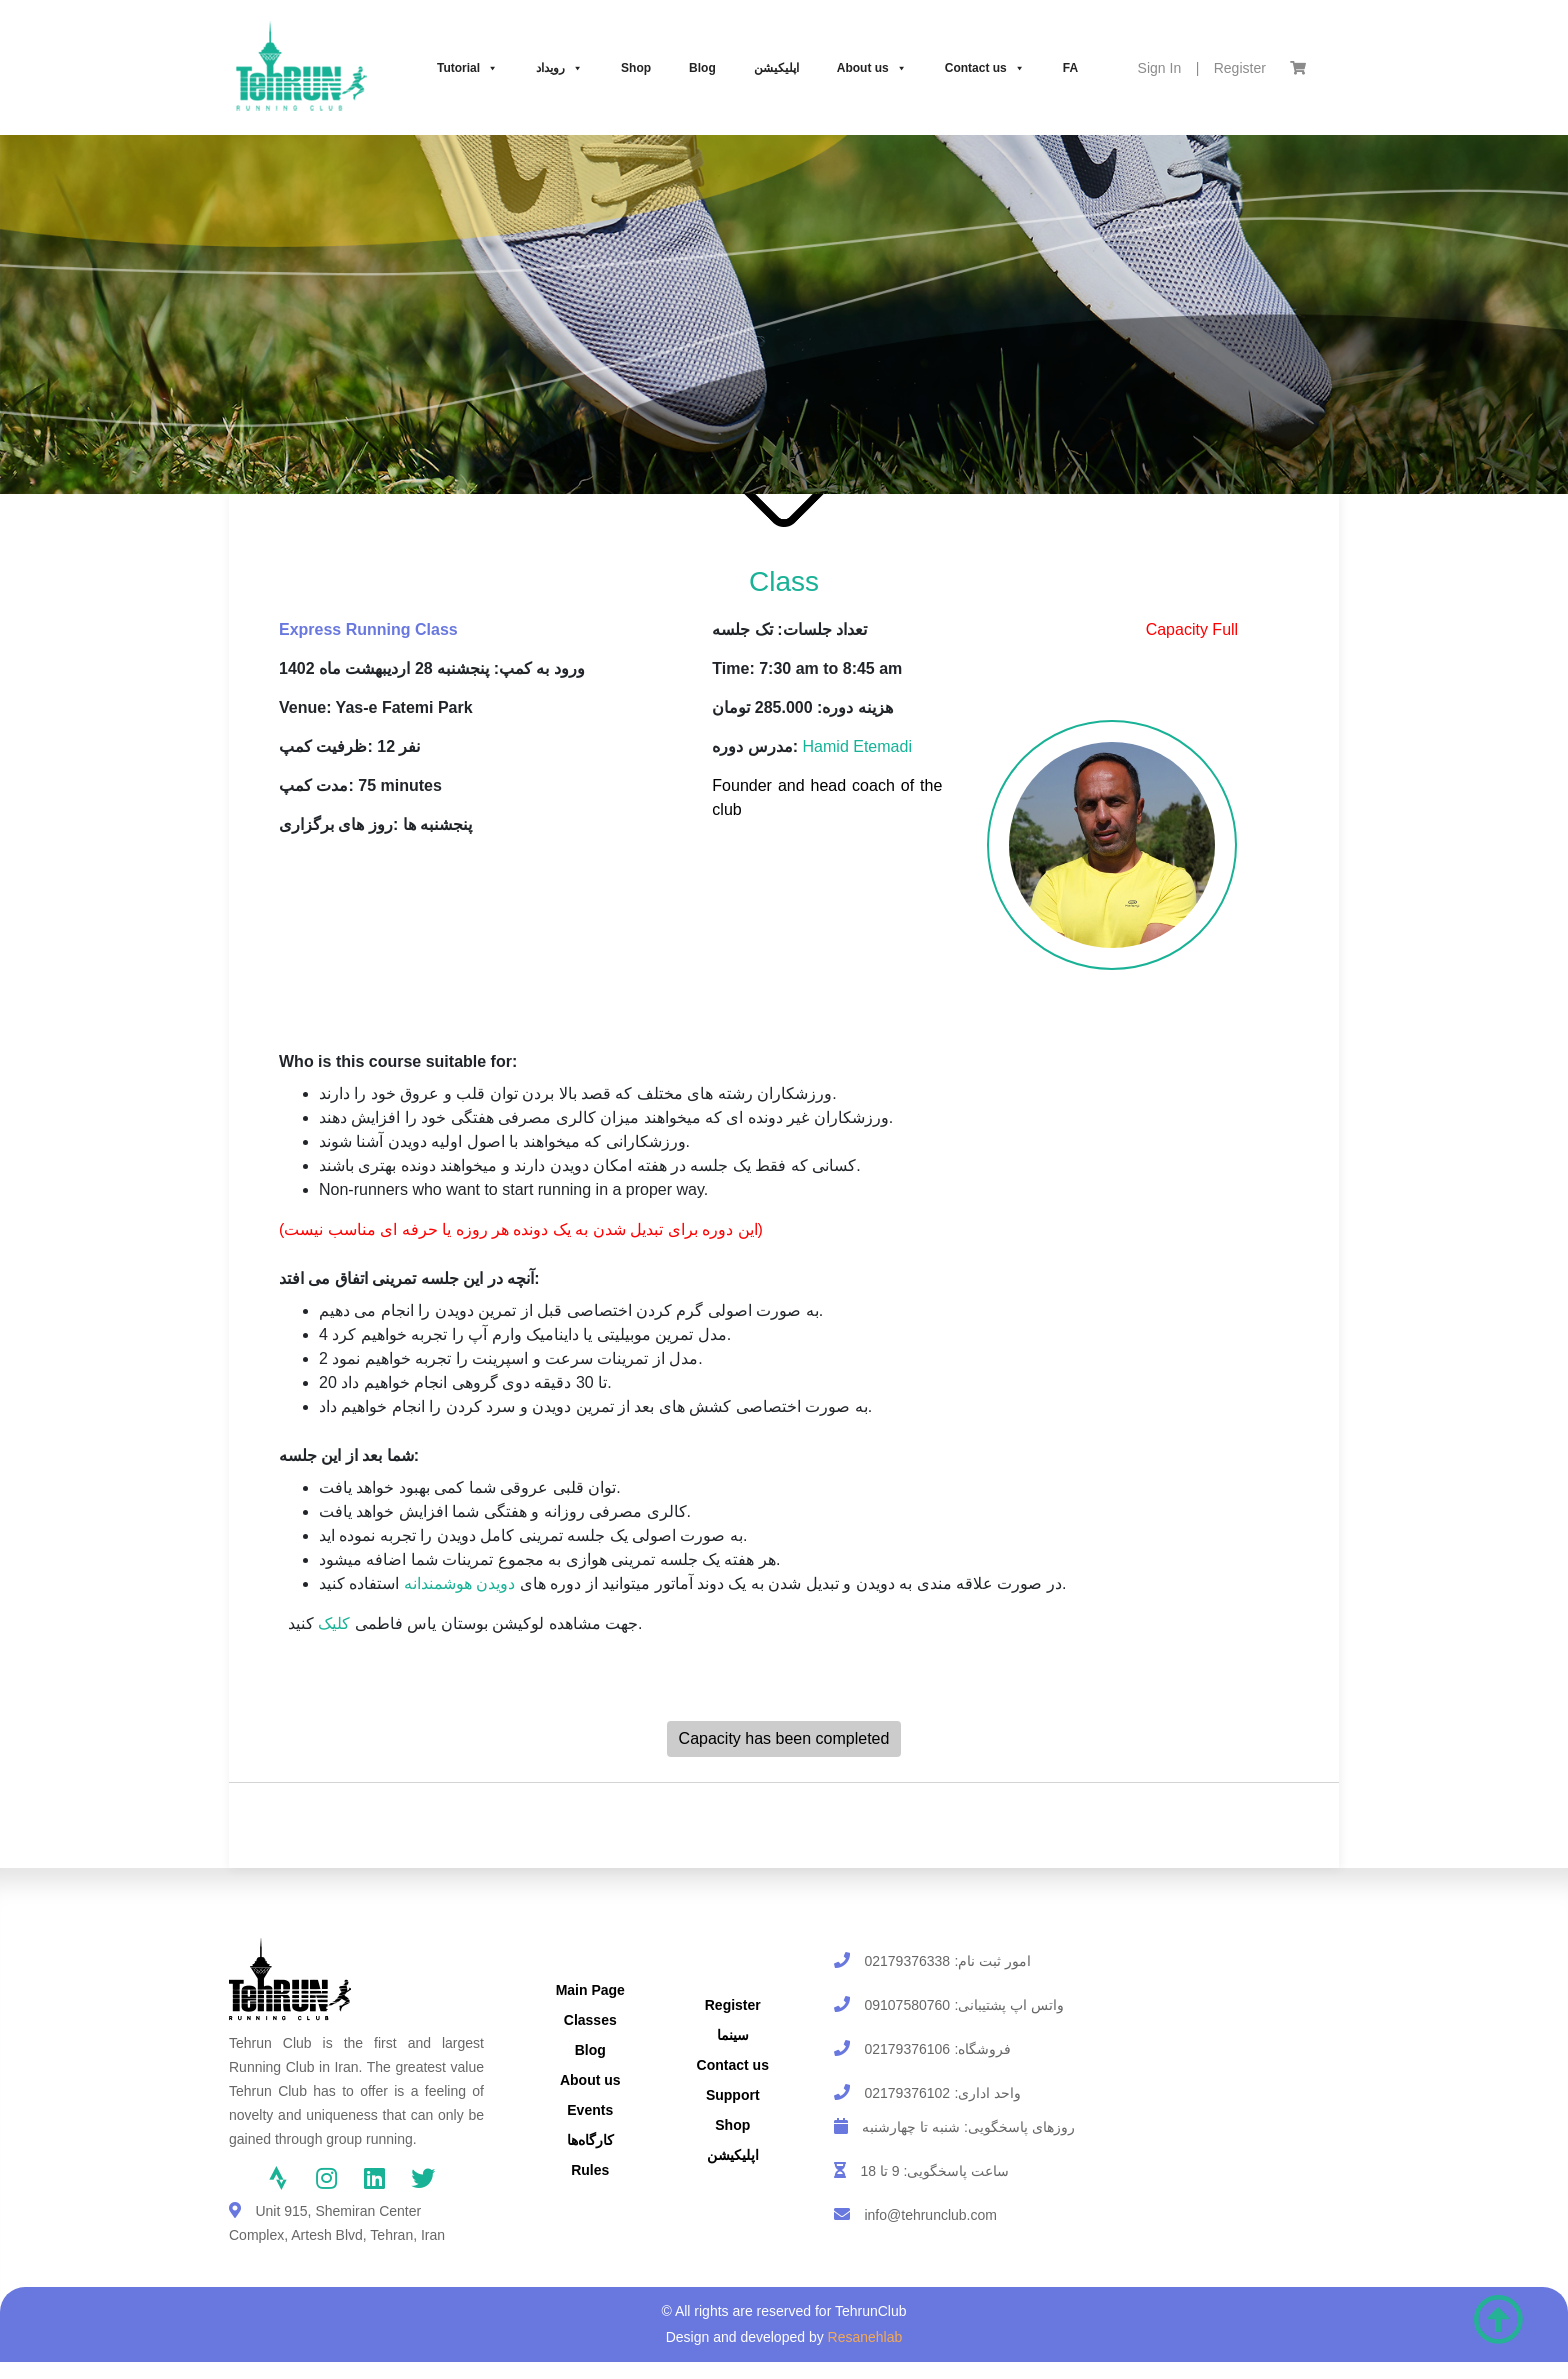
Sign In (1160, 68)
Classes (590, 2020)
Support (733, 2095)
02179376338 (907, 1961)
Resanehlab (865, 2337)
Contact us (985, 68)
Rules (590, 2170)
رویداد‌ (559, 68)
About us (872, 68)
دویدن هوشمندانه (459, 1583)
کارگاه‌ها (590, 2140)
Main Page (590, 1990)
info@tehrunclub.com (930, 2215)
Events (590, 2110)
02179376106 (907, 2049)
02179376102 (907, 2093)
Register (1240, 68)
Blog (702, 68)
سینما (733, 2035)
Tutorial (467, 68)
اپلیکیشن (776, 68)
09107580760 (907, 2005)
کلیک (334, 1623)
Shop (636, 68)
